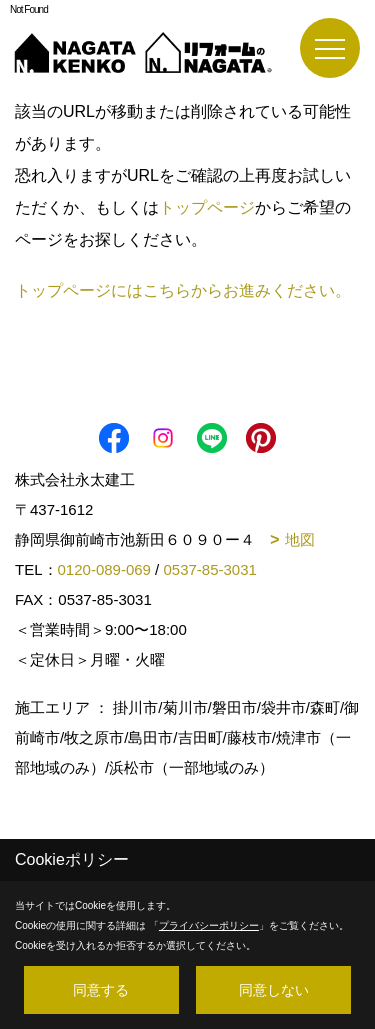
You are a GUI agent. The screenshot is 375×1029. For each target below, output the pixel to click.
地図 (300, 539)
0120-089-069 (104, 569)
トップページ (207, 207)
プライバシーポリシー (209, 925)
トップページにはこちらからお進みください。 (183, 290)
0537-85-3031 (209, 569)
